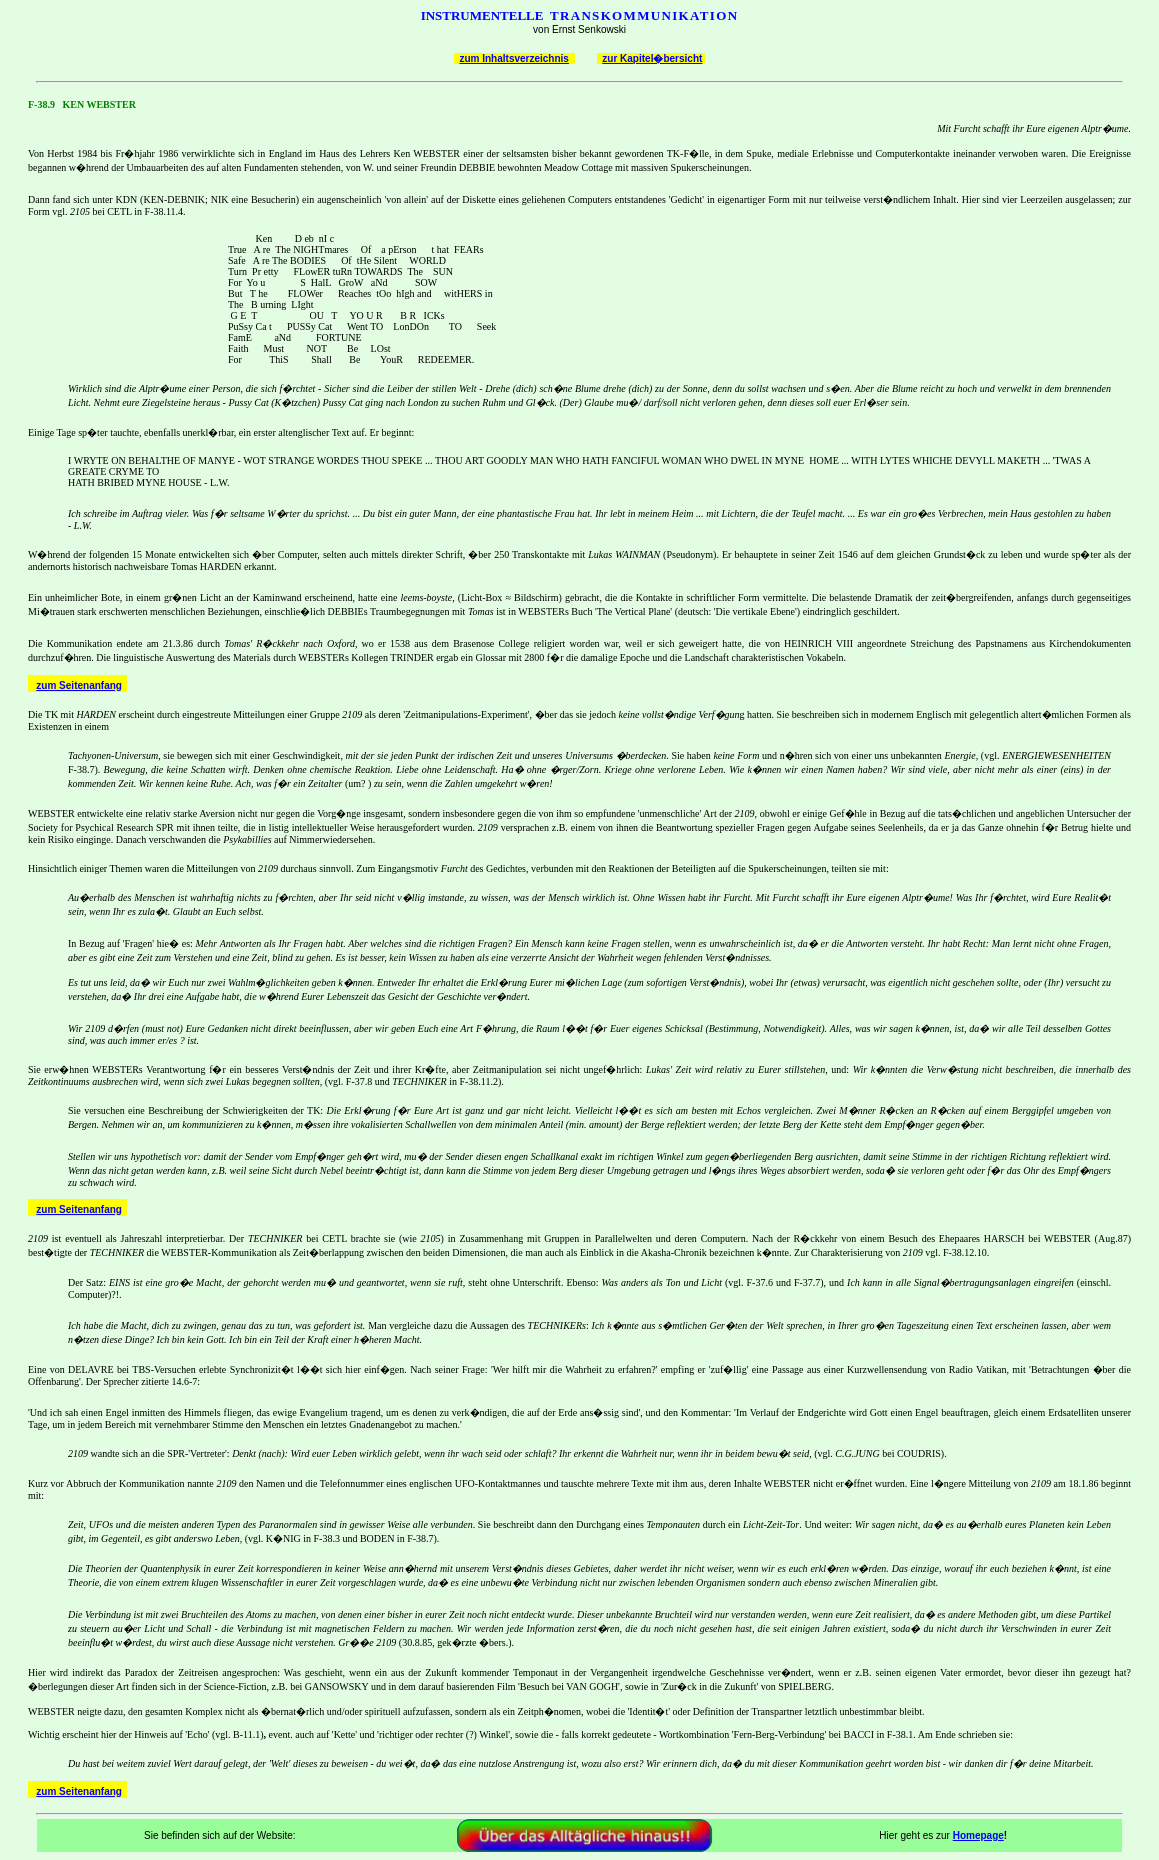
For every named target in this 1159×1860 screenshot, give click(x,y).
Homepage (978, 1835)
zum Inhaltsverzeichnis (513, 58)
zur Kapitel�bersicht (652, 58)
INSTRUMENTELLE (482, 15)
